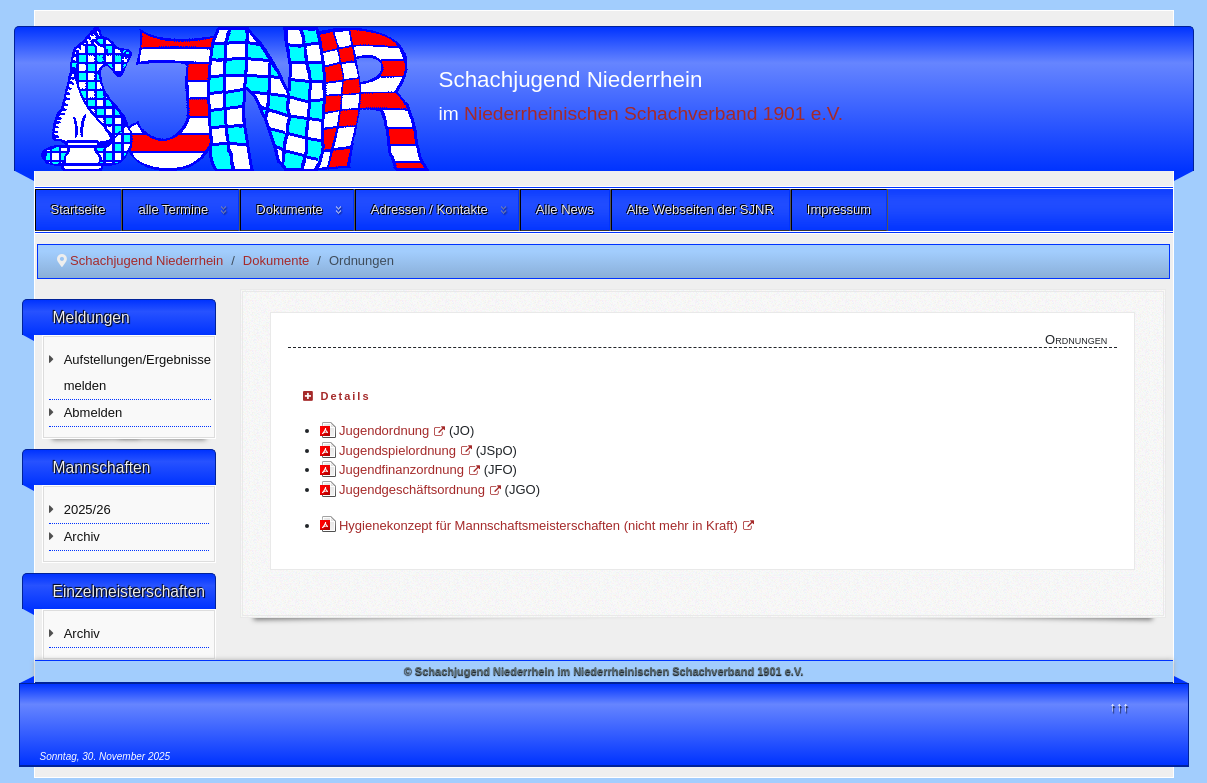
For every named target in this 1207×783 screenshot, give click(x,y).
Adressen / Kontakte (429, 209)
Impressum (839, 209)
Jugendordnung (392, 430)
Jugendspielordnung (405, 450)
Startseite (78, 209)
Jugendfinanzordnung (409, 469)
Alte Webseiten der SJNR (700, 209)
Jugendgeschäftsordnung (420, 489)
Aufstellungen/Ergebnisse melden (137, 372)
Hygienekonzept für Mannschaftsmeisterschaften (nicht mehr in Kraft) (546, 525)
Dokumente (289, 209)
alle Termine (173, 209)
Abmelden (93, 412)
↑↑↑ (1120, 706)
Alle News (565, 209)
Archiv (82, 536)
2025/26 (87, 509)
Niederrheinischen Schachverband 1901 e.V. (653, 112)
